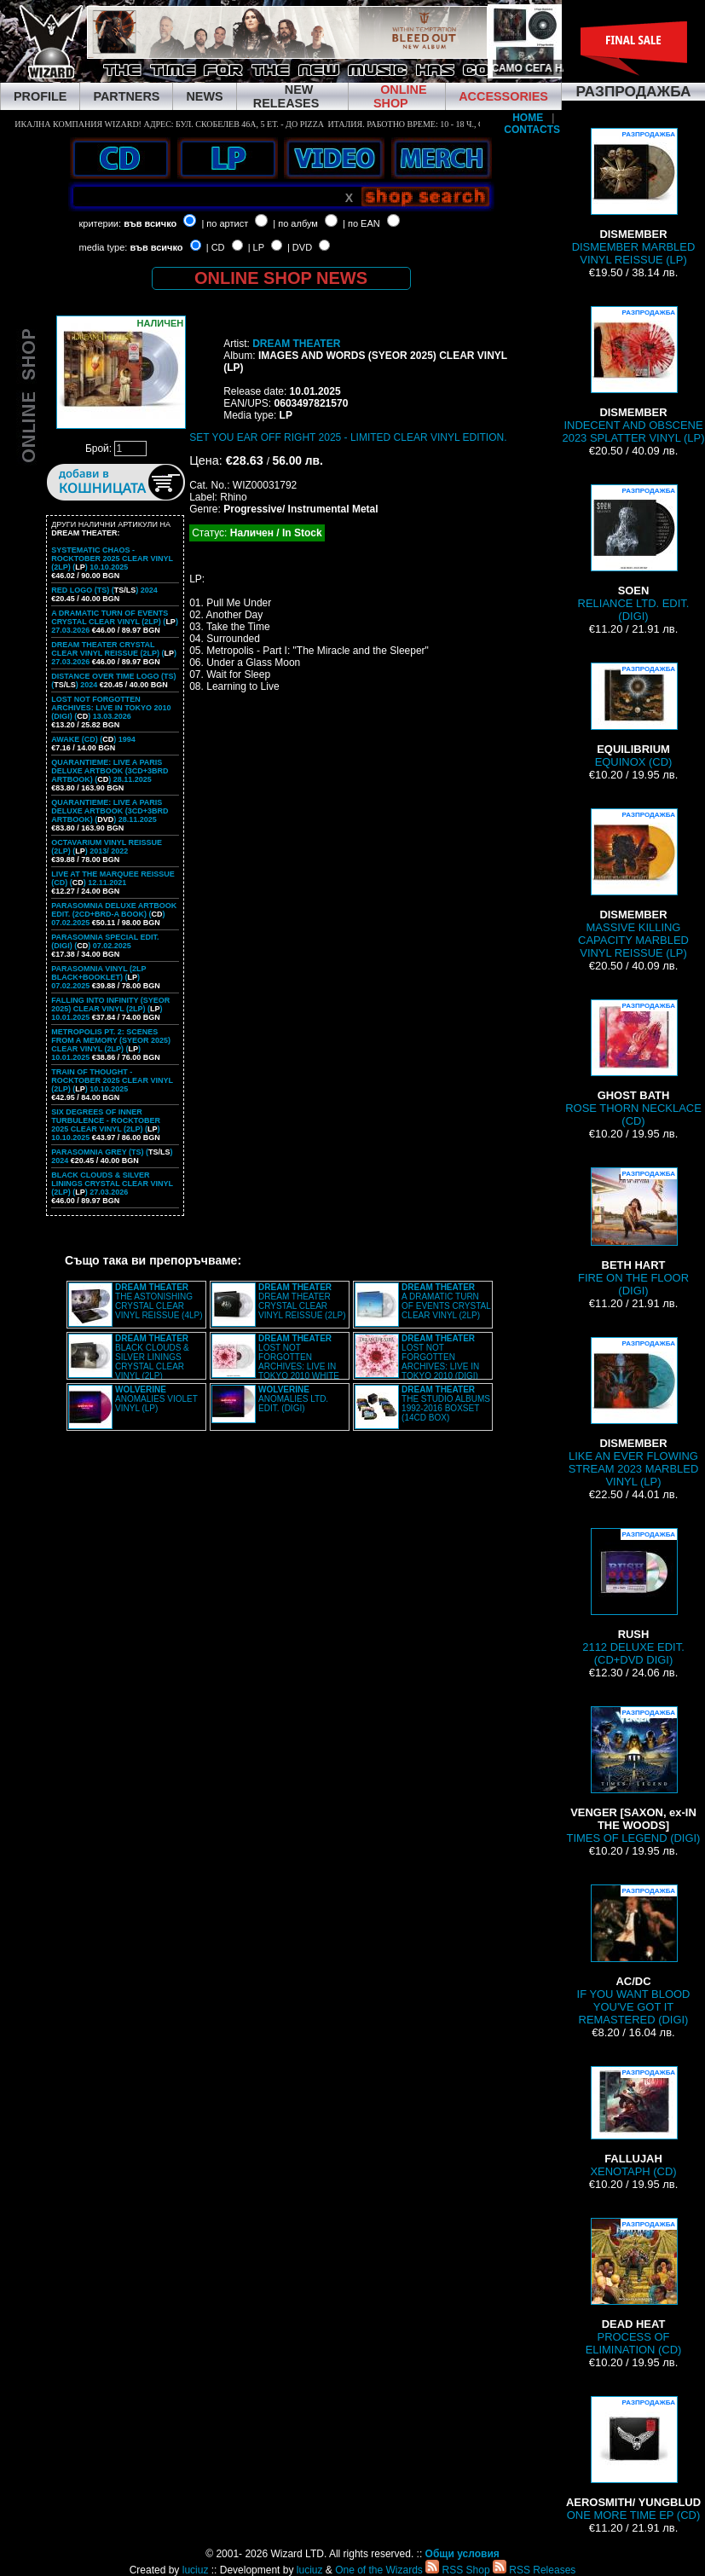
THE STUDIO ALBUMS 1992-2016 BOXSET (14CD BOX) (446, 1403)
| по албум (295, 223)
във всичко (150, 223)
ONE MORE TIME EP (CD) (633, 2458)
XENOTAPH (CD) (633, 2122)
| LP (256, 247)
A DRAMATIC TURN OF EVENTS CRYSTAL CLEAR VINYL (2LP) (446, 1301)
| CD (215, 247)
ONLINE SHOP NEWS (280, 278)
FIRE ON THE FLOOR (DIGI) (633, 1232)
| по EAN (361, 223)
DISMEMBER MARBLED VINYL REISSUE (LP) (634, 197)
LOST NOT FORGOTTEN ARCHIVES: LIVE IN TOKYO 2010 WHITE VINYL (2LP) (275, 1362)
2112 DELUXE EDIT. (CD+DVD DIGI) (633, 1597)
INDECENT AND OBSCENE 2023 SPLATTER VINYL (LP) (633, 375)
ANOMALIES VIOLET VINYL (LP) (156, 1399)
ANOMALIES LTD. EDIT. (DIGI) (293, 1399)
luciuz (195, 2570)
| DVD (299, 247)
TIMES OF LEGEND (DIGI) (634, 1775)
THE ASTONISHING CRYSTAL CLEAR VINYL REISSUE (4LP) (158, 1301)
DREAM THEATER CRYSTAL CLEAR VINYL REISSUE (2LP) (301, 1301)
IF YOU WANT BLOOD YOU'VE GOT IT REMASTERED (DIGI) (634, 1955)
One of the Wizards (379, 2570)
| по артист (224, 223)
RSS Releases (534, 2570)
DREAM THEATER (296, 344)
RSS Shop (457, 2570)
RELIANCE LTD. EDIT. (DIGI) (634, 553)
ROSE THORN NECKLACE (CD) (633, 1063)
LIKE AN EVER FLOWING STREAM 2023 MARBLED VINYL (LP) (634, 1412)
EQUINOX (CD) (633, 715)
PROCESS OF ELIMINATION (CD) (634, 2287)
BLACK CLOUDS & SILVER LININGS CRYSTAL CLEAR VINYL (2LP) (152, 1357)
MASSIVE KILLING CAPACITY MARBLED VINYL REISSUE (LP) (633, 883)
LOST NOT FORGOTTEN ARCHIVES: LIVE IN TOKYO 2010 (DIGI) (440, 1357)
